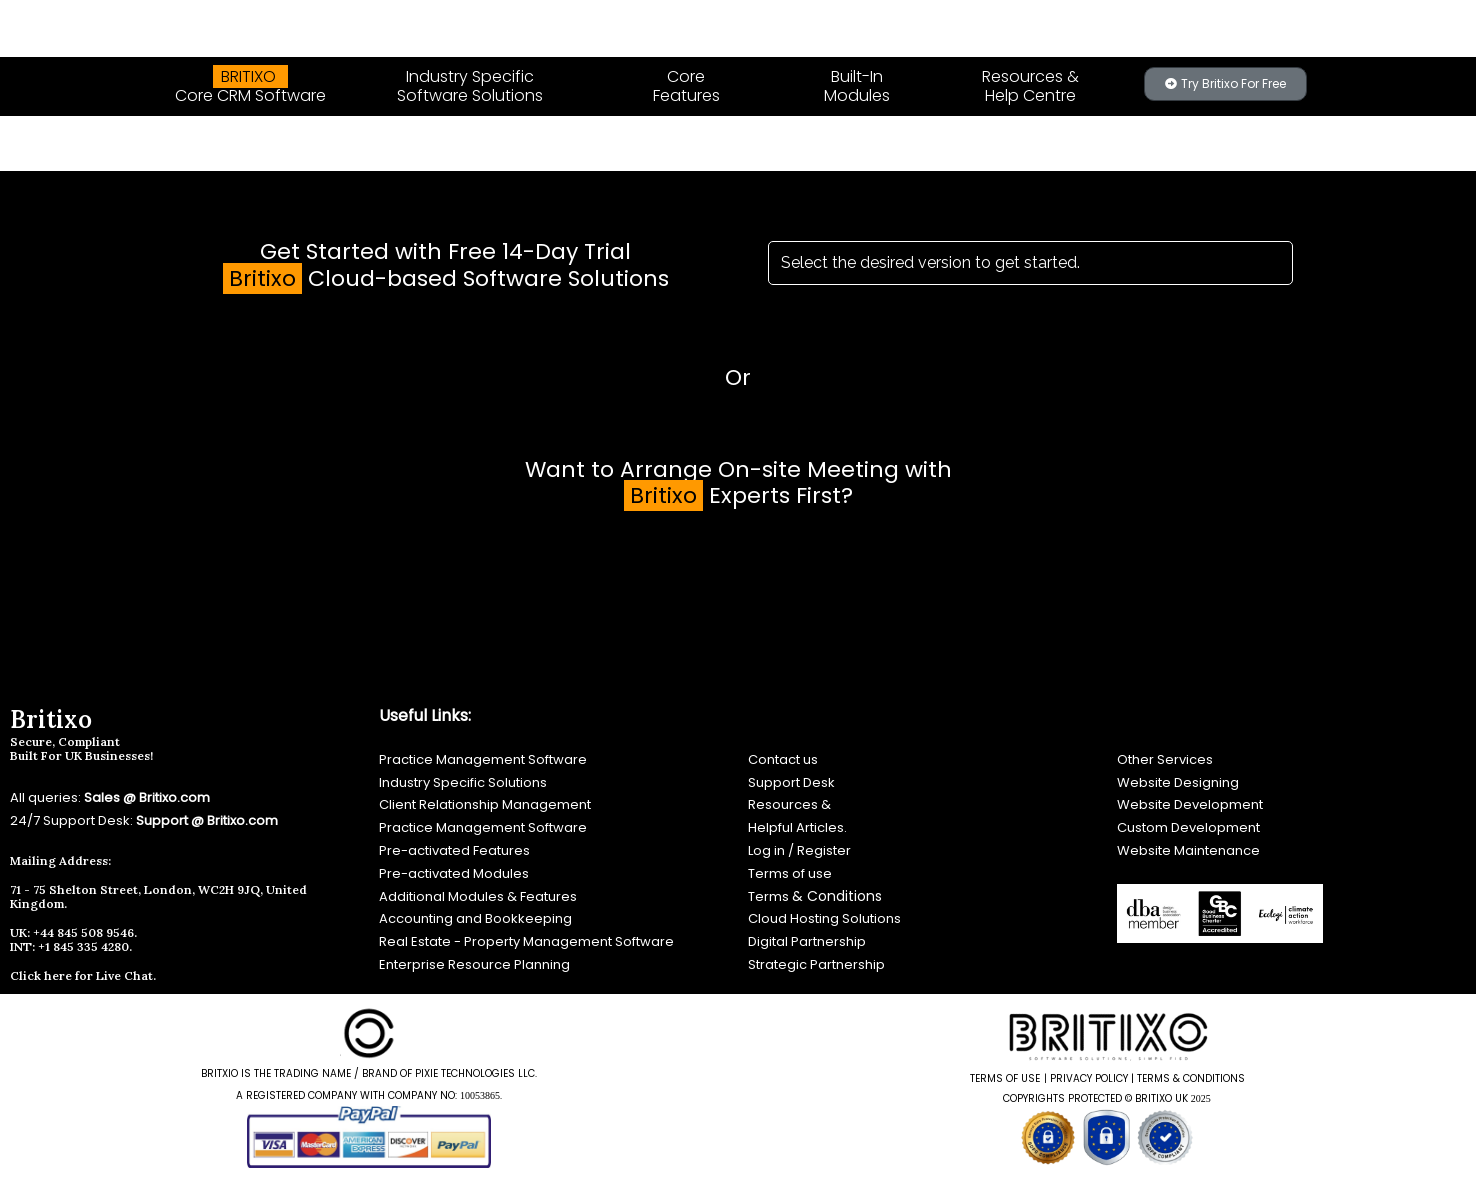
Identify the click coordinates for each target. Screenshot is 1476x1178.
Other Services (1165, 759)
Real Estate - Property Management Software (526, 941)
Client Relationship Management (485, 804)
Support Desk (791, 782)
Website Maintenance (1188, 850)
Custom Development (1188, 827)
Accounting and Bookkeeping (475, 918)
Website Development (1190, 804)
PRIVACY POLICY (1089, 1078)
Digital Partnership (807, 941)
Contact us (783, 759)
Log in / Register (799, 850)
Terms (770, 896)
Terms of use (790, 873)
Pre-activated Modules (454, 873)
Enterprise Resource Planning (474, 964)
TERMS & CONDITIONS (1191, 1078)
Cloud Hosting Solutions (824, 918)
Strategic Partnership (816, 964)
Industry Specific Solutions (463, 782)
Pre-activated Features (454, 850)
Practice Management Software (483, 759)
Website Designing (1179, 782)
